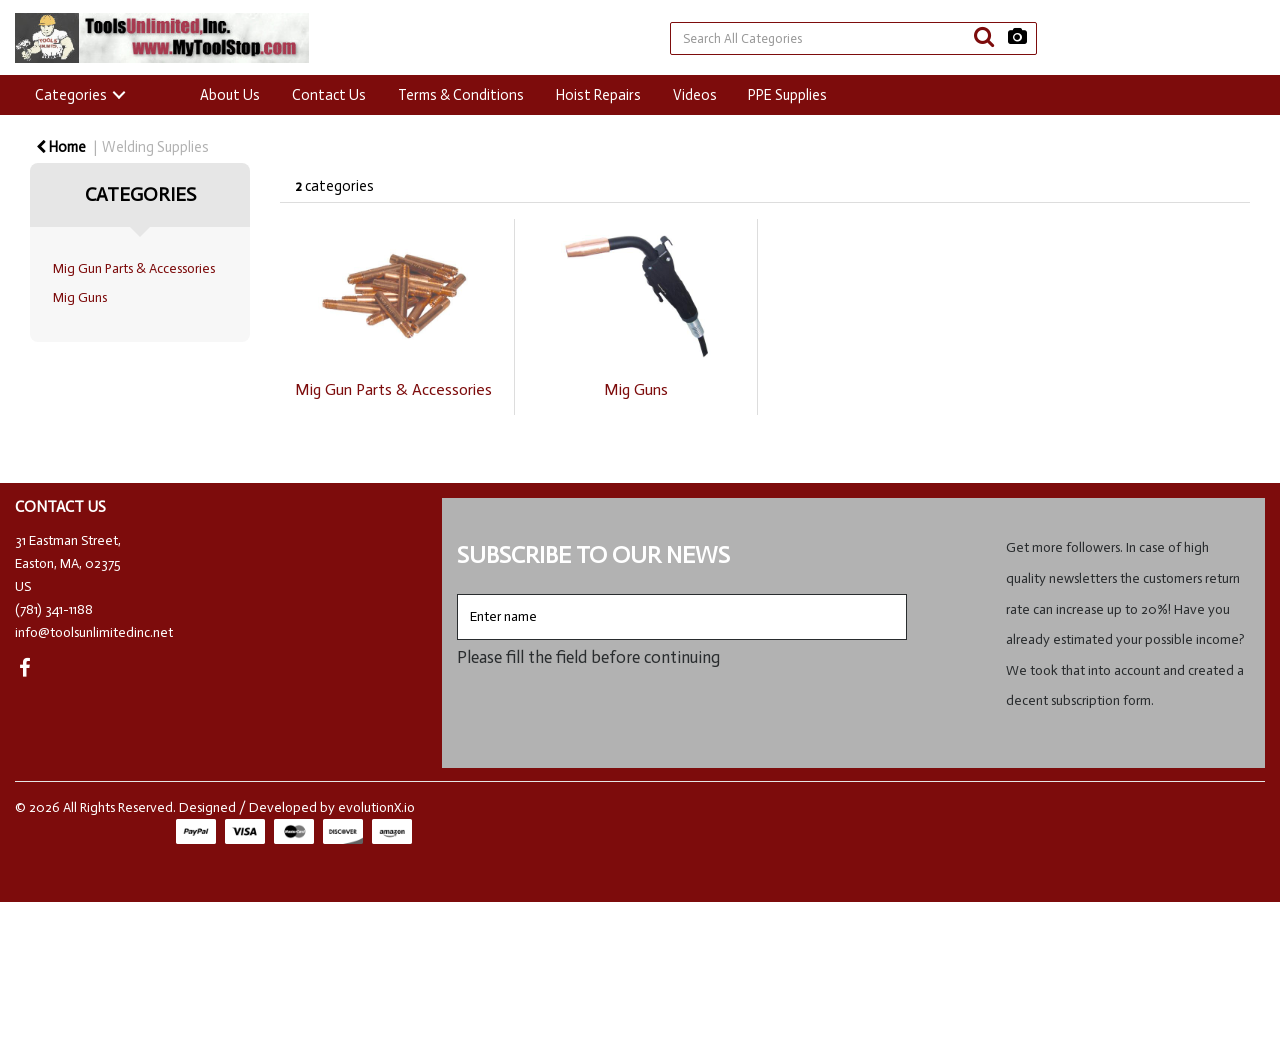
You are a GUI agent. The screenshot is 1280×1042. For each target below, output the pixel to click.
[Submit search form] (984, 37)
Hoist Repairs (598, 95)
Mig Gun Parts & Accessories (134, 268)
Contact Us (329, 95)
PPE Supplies (787, 95)
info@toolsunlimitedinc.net (94, 632)
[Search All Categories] (853, 38)
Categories (71, 95)
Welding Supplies (155, 147)
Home (61, 147)
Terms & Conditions (461, 95)
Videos (695, 95)
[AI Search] (1017, 37)
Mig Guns (80, 297)
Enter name (462, 593)
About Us (230, 95)
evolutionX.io (376, 807)
